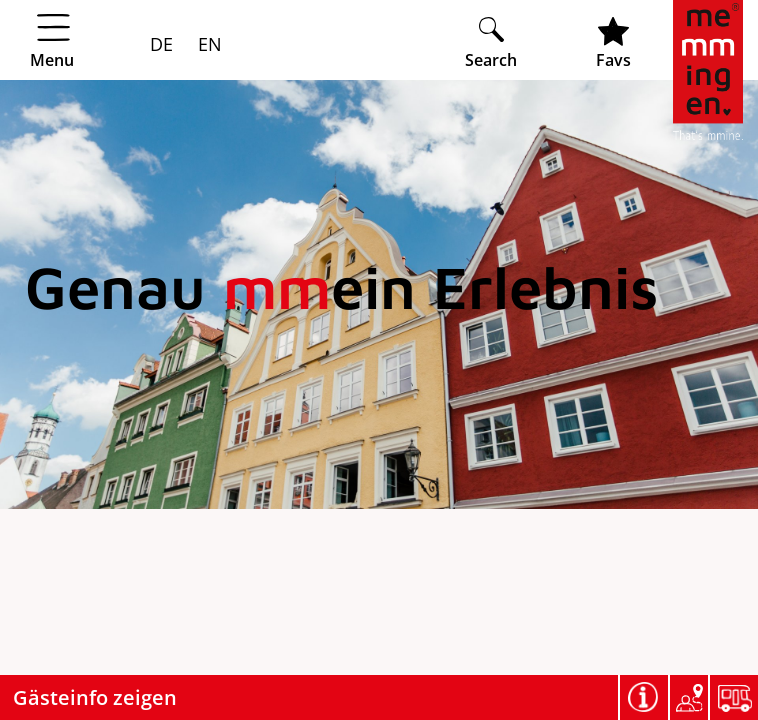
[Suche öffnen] (491, 42)
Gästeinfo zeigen (95, 697)
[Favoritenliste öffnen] (613, 42)
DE (161, 44)
